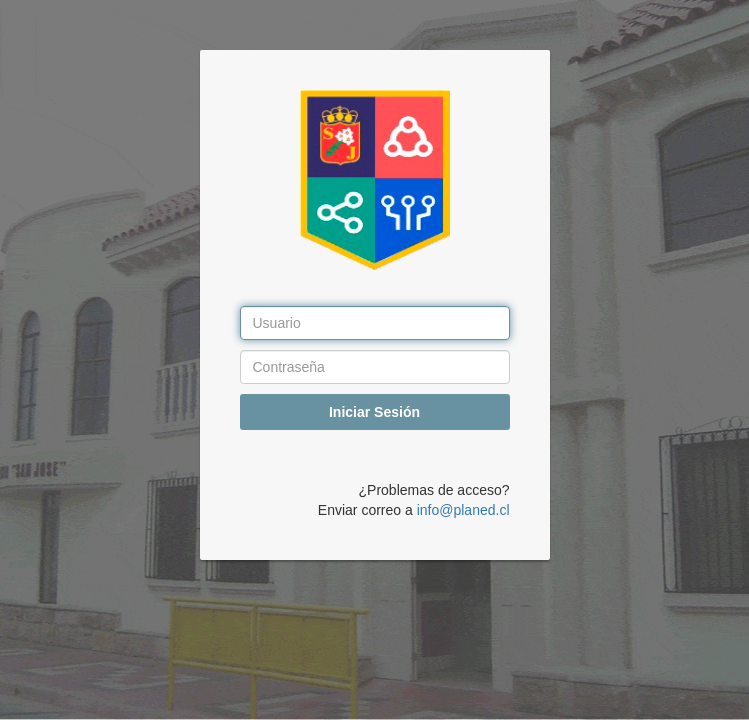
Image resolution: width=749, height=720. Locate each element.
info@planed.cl (463, 510)
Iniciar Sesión (374, 412)
